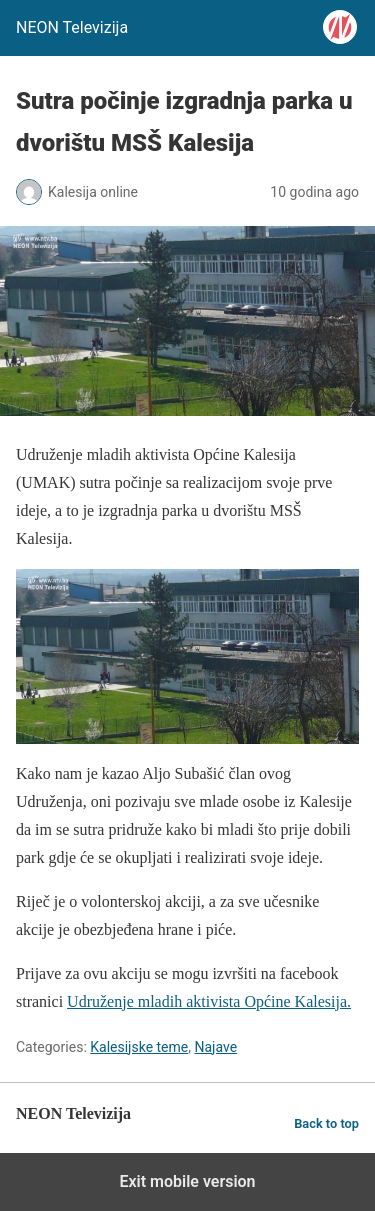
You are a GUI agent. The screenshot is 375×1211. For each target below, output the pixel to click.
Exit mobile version (187, 1181)
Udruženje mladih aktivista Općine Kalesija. (209, 1001)
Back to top (326, 1123)
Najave (215, 1047)
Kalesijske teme (139, 1047)
